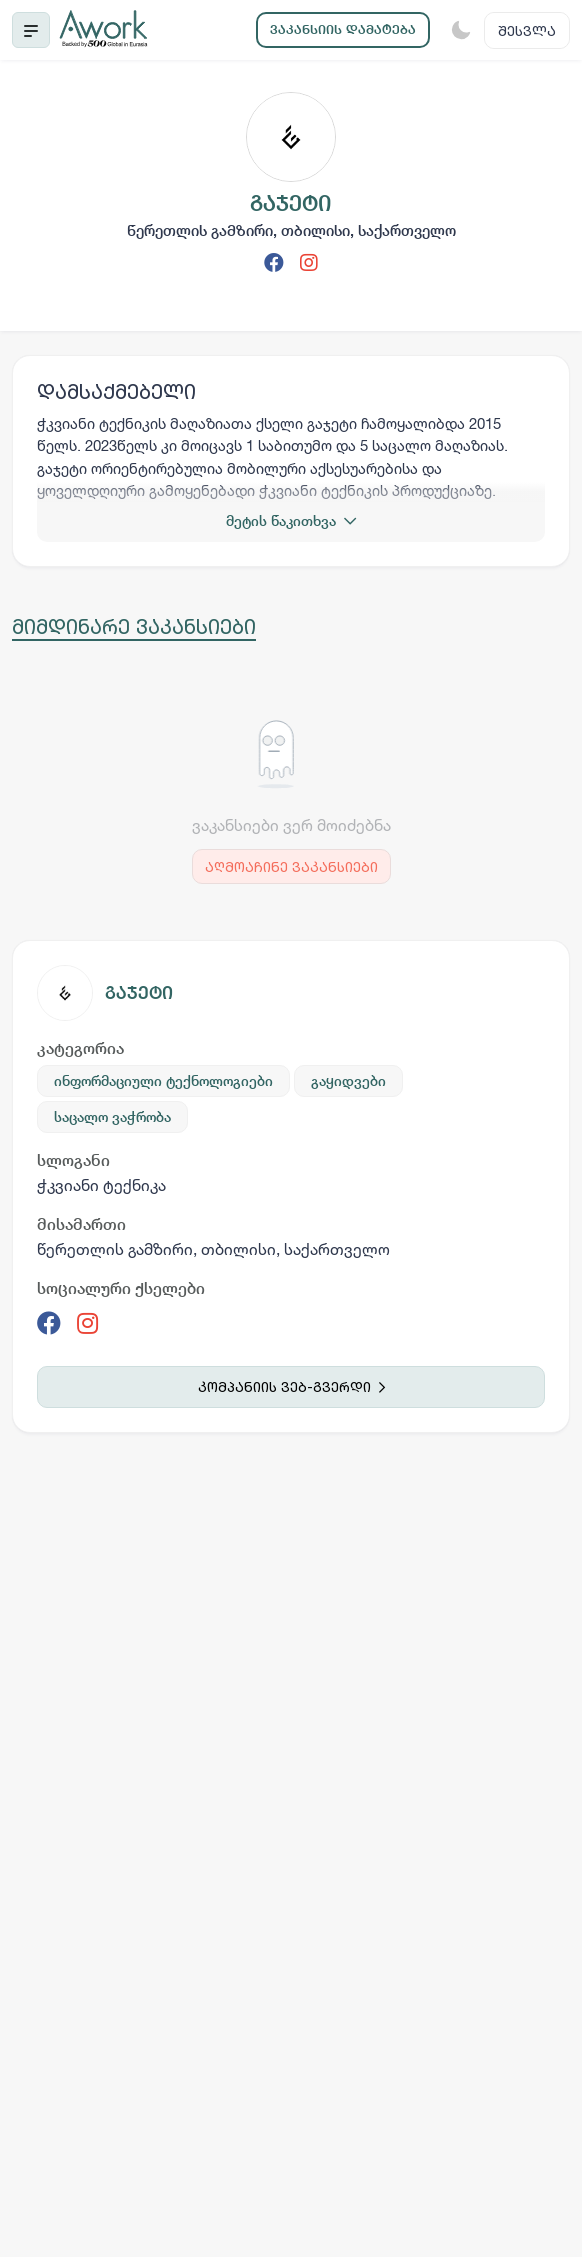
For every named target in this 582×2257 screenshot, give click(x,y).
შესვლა (527, 30)
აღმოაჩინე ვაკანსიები (291, 866)
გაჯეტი (139, 992)
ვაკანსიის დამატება (343, 29)
